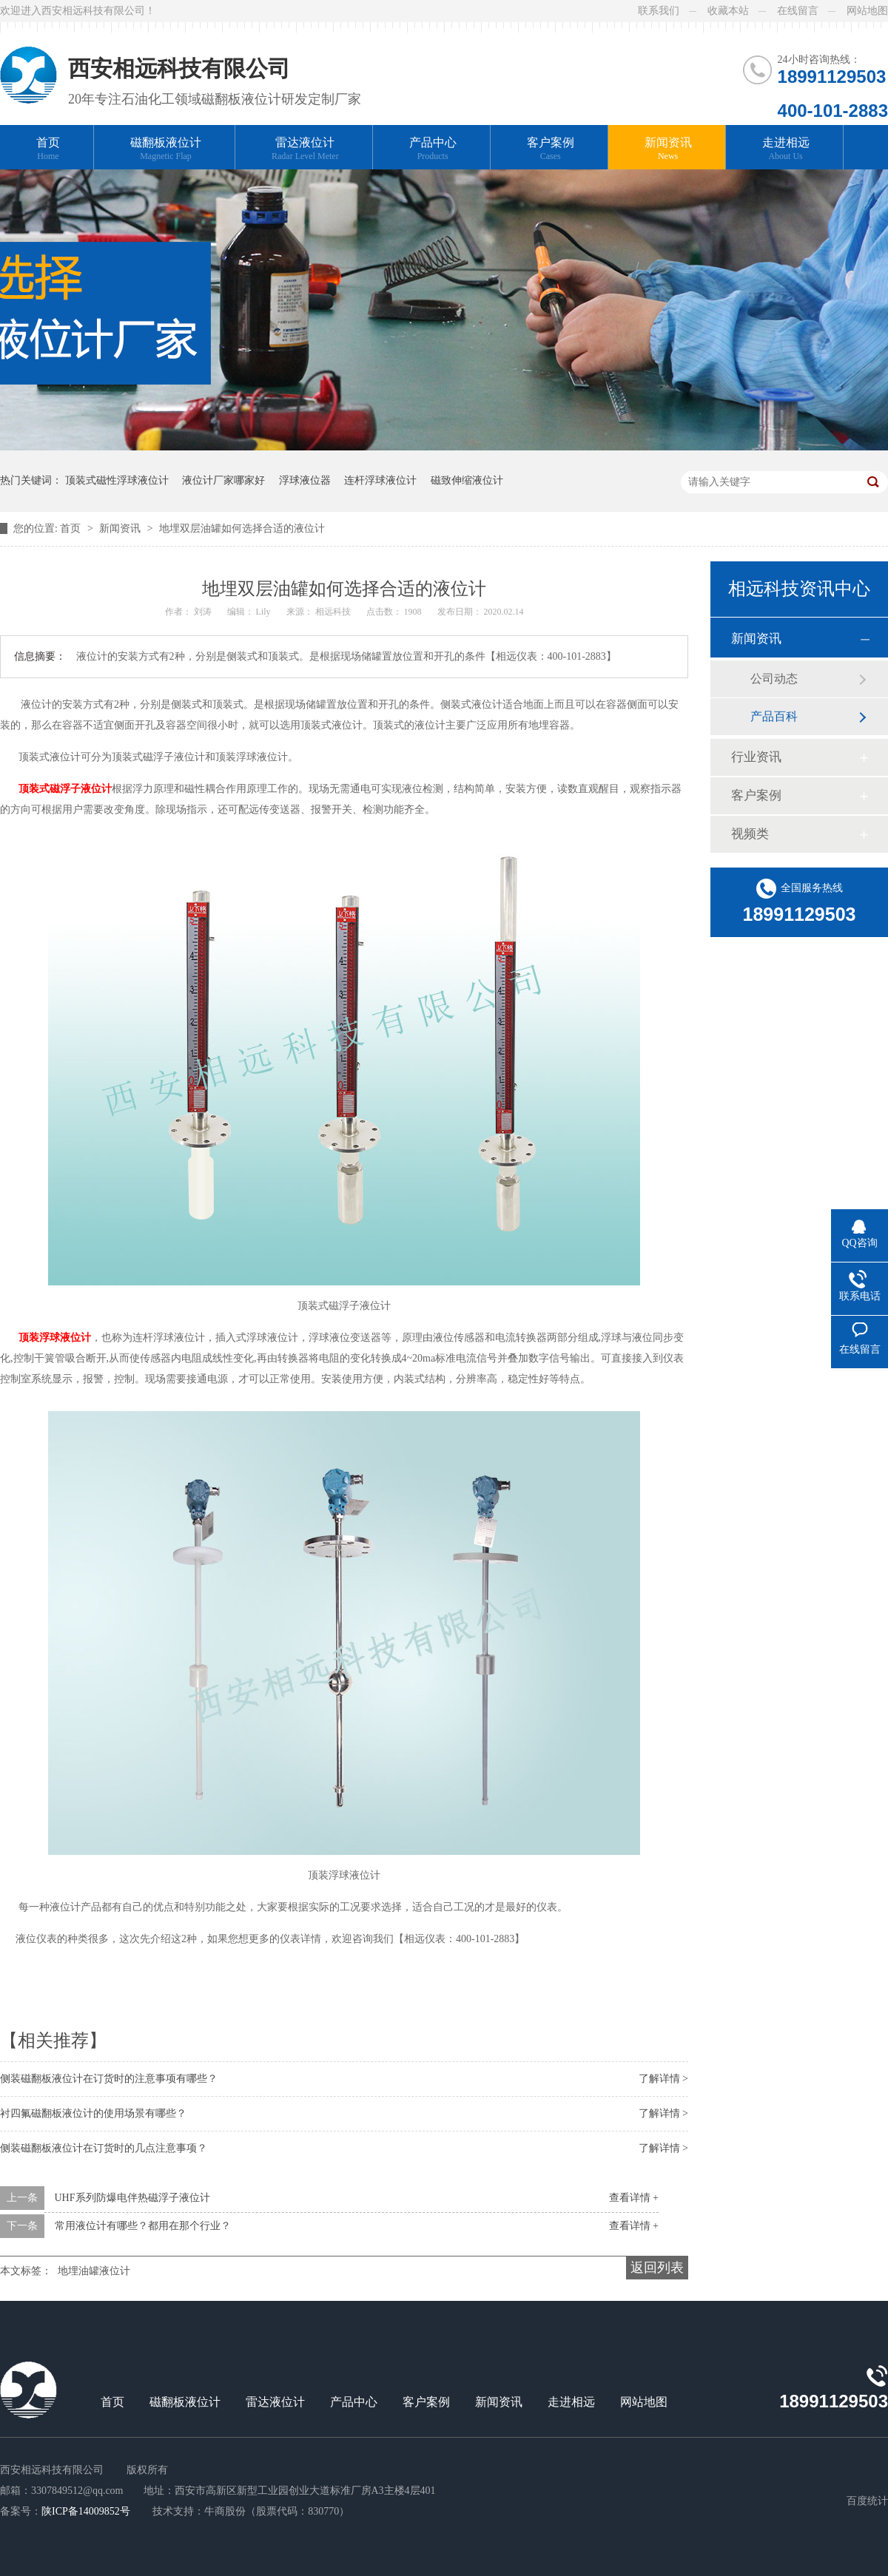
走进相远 (786, 149)
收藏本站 (728, 10)
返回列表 (657, 2267)
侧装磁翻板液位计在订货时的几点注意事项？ (103, 2148)
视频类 (750, 834)
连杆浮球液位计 (380, 480)
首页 (48, 149)
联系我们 (658, 10)
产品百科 (774, 716)
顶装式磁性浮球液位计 (117, 480)
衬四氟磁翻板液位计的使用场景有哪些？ (93, 2113)
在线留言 (797, 10)
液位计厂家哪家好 (223, 480)
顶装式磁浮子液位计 (61, 788)
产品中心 (433, 149)
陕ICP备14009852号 (85, 2511)
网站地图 (867, 10)
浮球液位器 (305, 480)
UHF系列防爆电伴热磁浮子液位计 (132, 2197)
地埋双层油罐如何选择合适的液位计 (242, 528)
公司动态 (774, 678)
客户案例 (550, 149)
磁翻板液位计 (165, 149)
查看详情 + (634, 2197)
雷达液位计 (305, 149)
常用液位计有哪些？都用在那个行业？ (143, 2225)
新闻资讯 (668, 149)
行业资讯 (756, 757)
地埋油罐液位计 (94, 2270)
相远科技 (334, 611)
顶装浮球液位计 (53, 1337)
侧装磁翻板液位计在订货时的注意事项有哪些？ (109, 2078)
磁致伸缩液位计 (467, 480)
